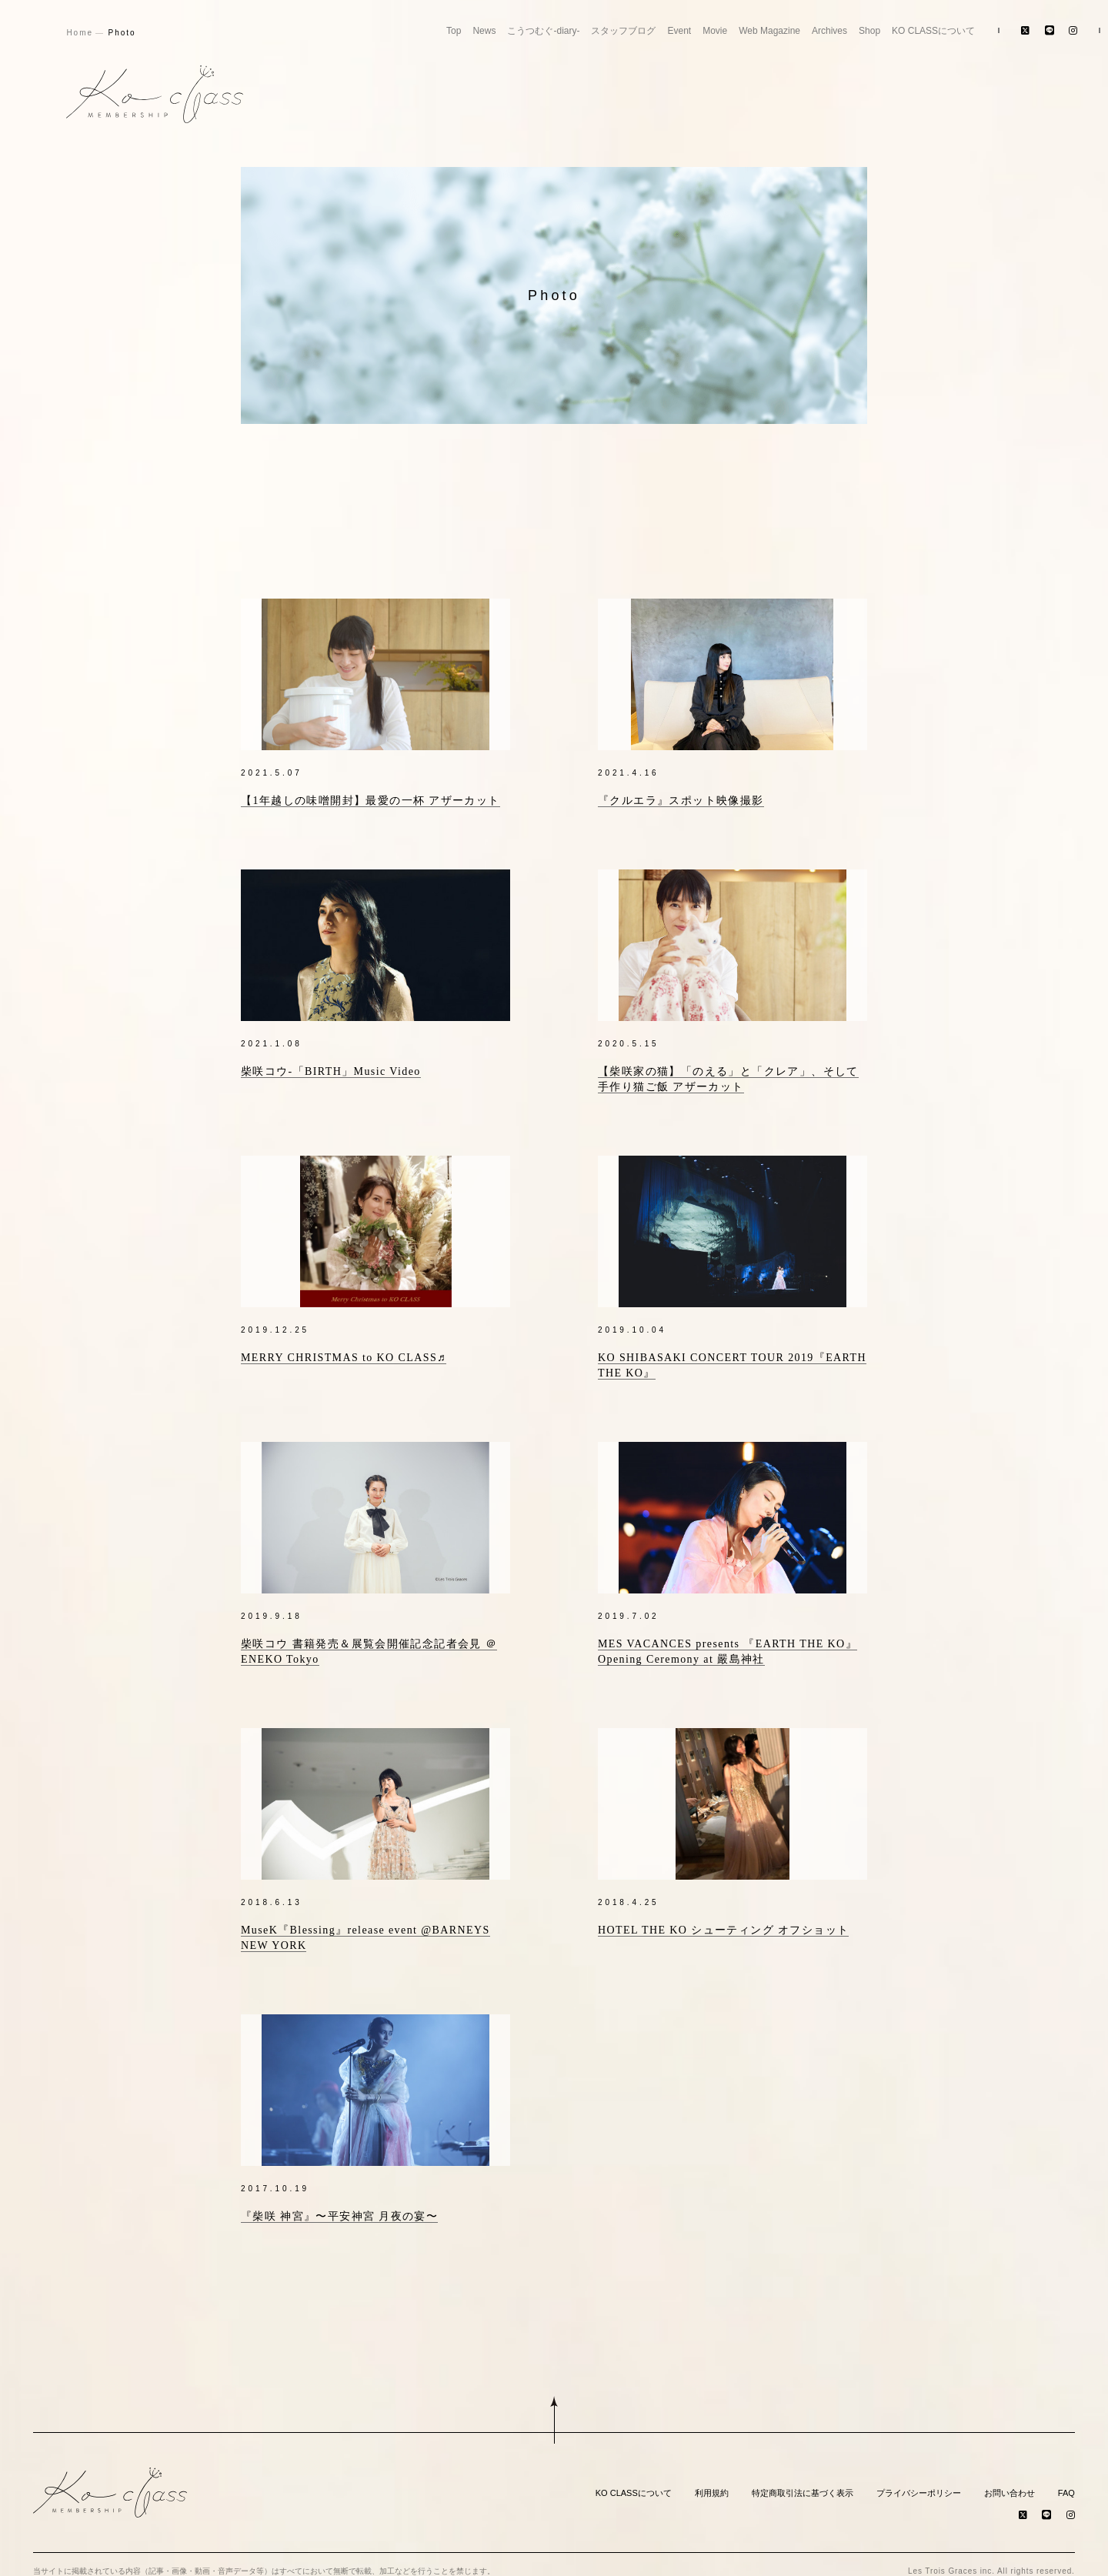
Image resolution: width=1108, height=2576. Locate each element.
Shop (869, 30)
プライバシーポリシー (918, 2479)
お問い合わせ (1009, 2479)
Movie (715, 30)
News (484, 30)
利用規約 (712, 2479)
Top (453, 30)
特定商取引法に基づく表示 (802, 2479)
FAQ (1066, 2479)
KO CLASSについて (933, 30)
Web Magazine (769, 30)
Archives (829, 30)
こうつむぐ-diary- (543, 30)
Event (679, 30)
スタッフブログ (623, 30)
